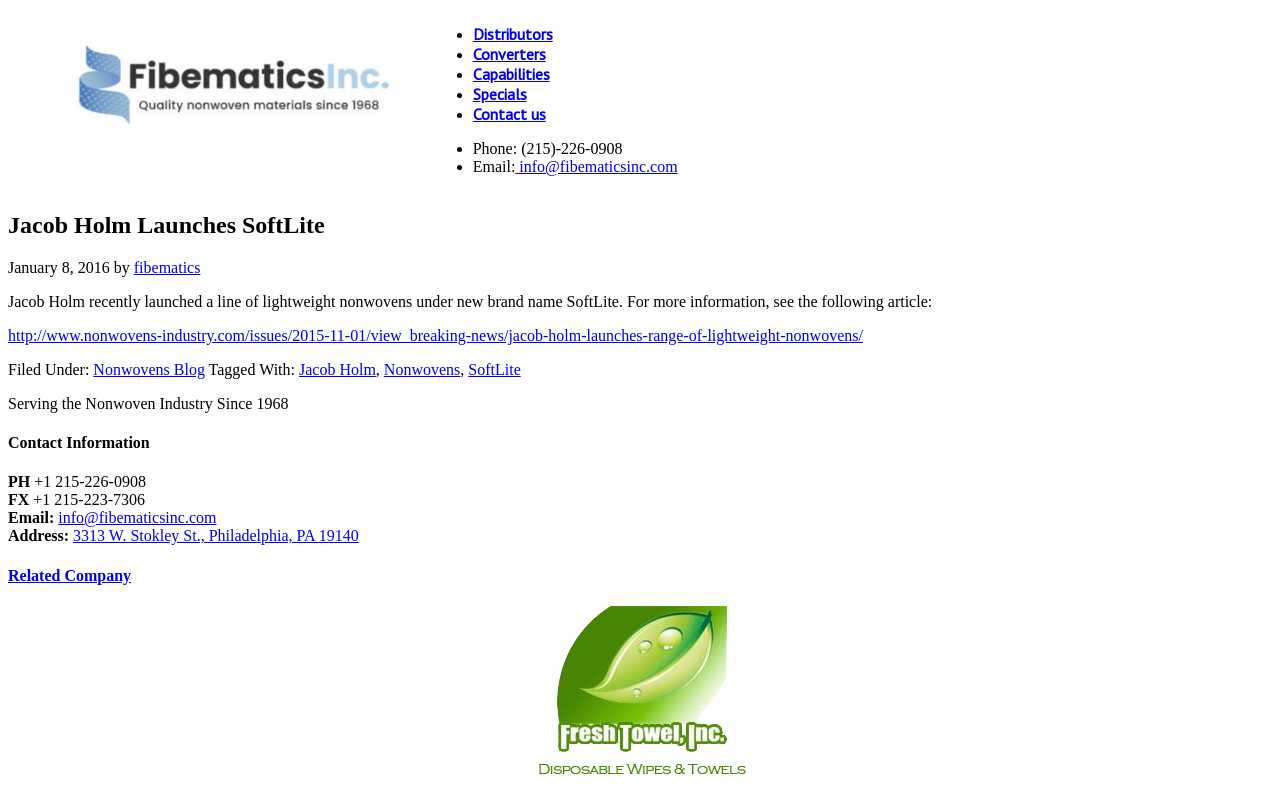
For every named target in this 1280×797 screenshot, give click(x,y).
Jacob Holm (337, 369)
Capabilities (511, 74)
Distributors (513, 34)
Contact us (509, 114)
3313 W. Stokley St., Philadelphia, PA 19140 (216, 535)
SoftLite (494, 369)
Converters (509, 54)
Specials (500, 94)
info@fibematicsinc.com (596, 166)
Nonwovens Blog (149, 369)
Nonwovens (422, 369)
